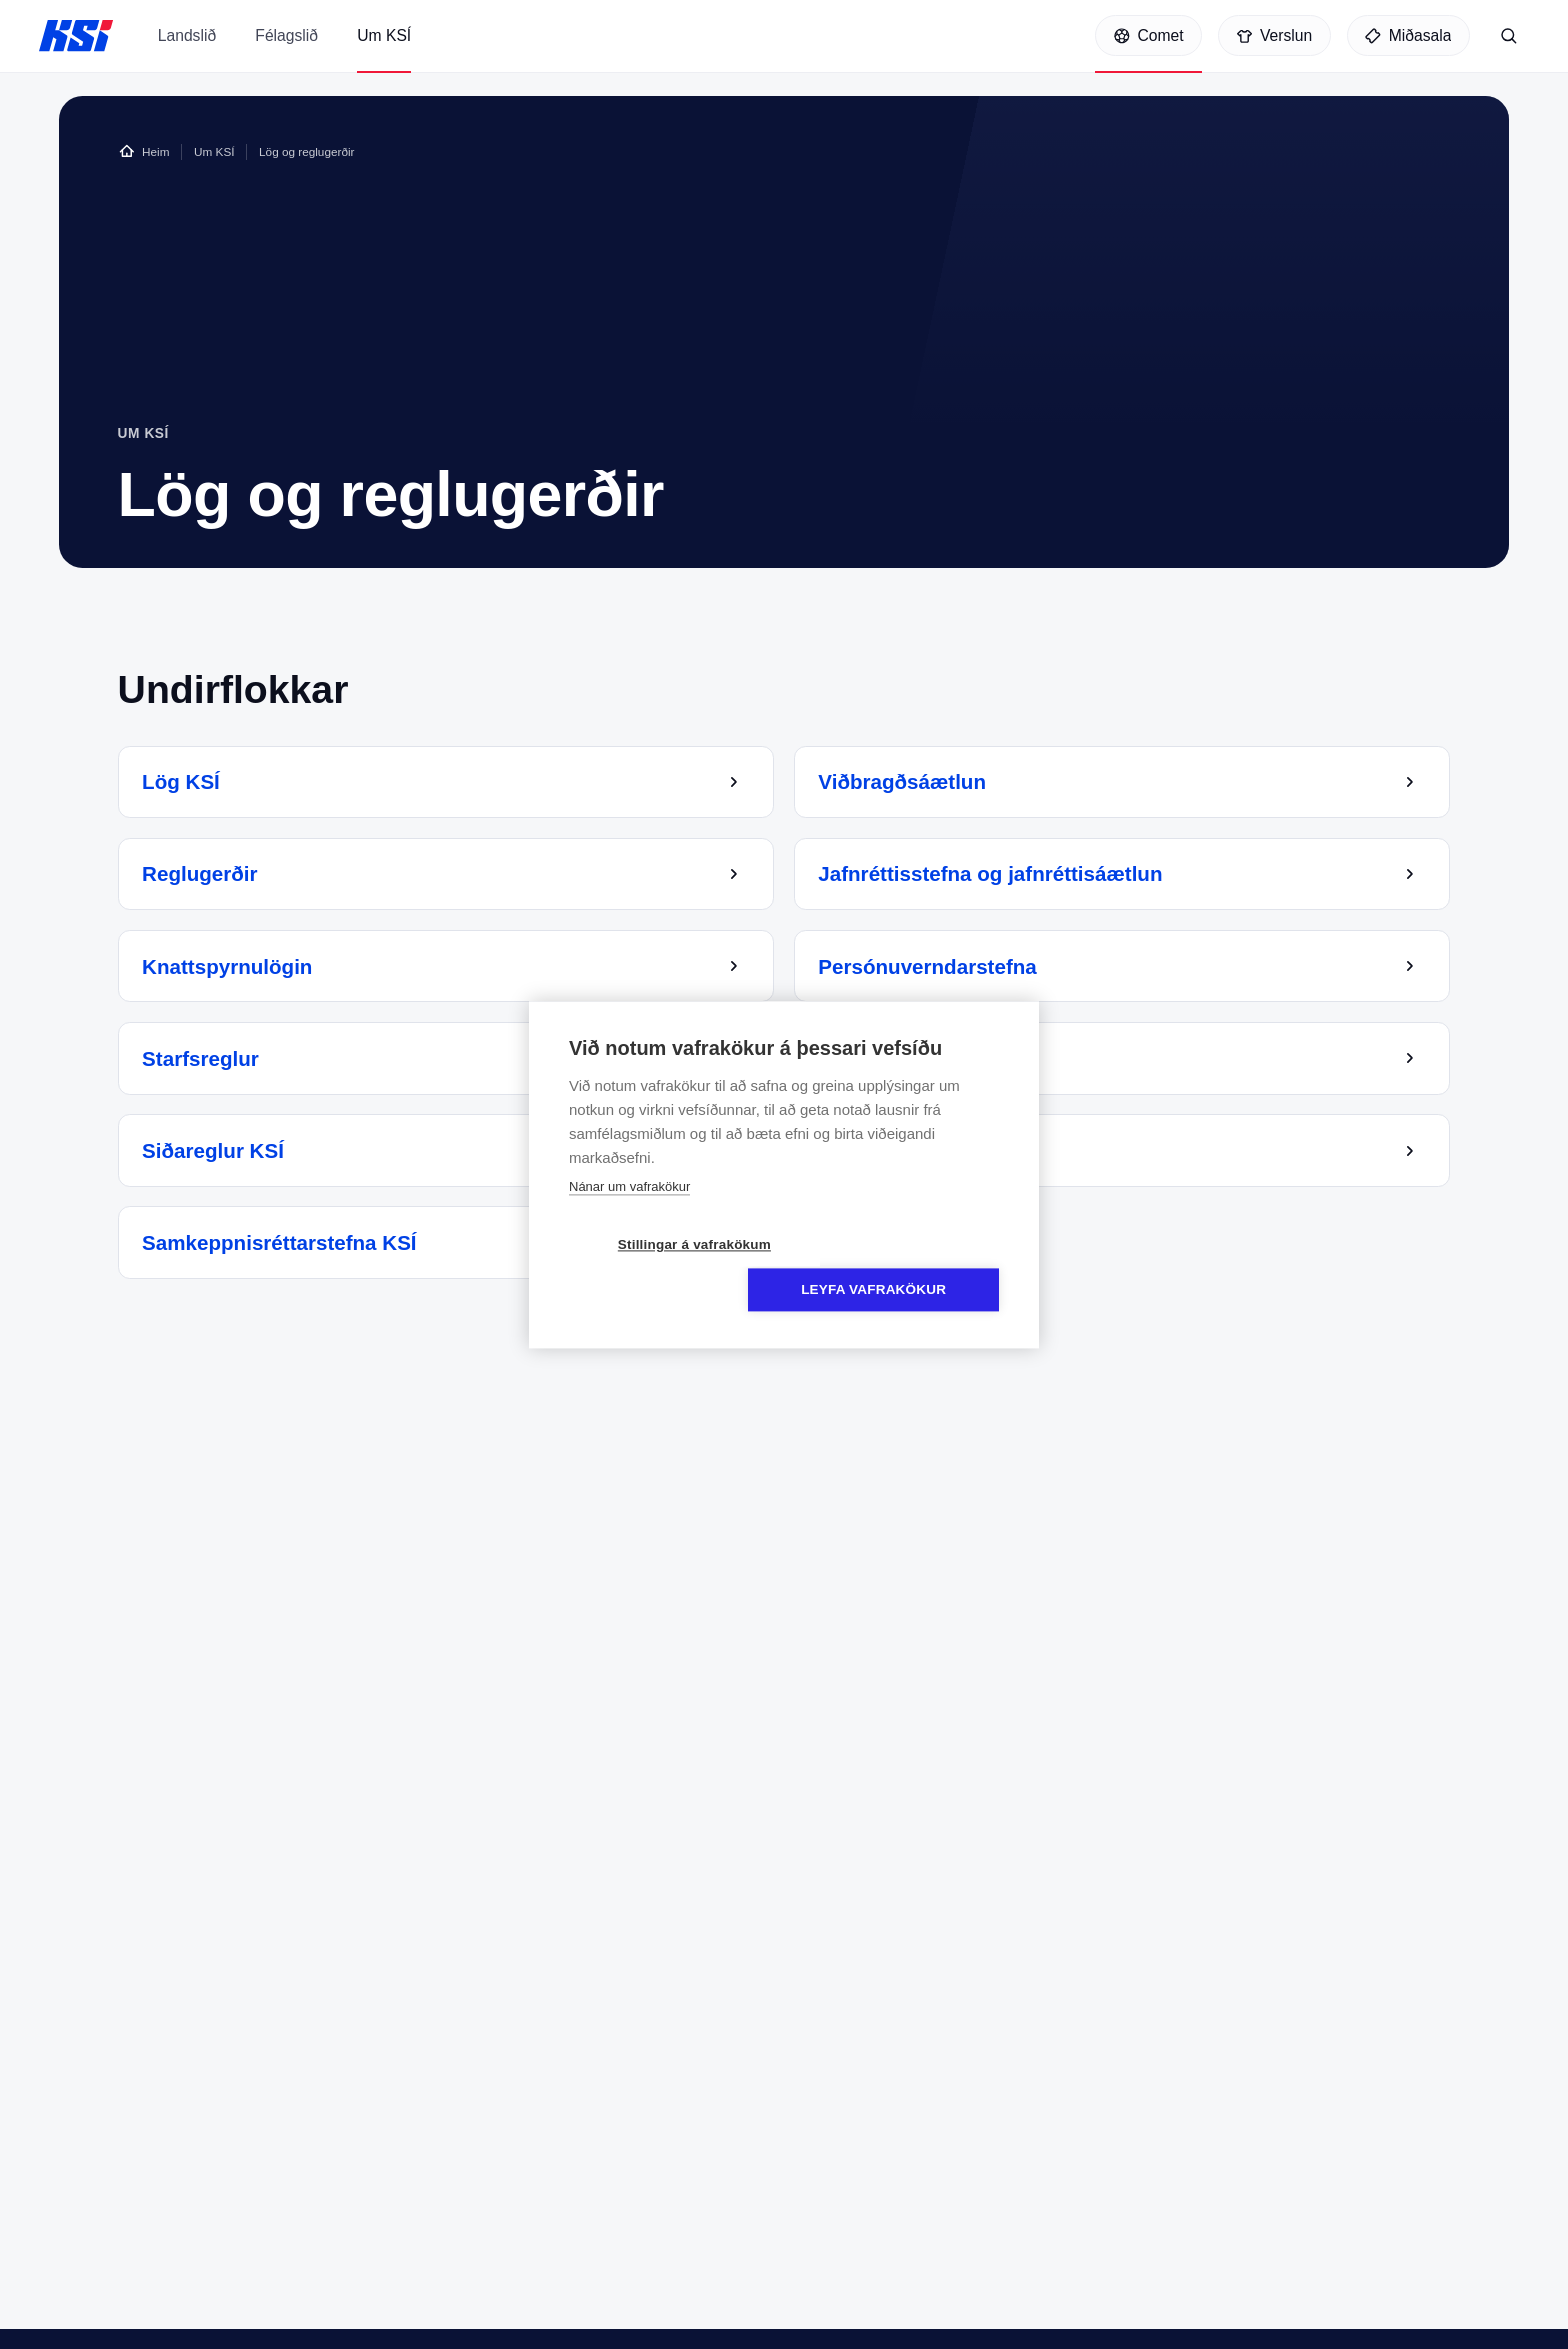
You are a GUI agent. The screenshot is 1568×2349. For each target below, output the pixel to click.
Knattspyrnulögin (232, 971)
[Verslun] (1274, 38)
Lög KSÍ (186, 787)
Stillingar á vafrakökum (668, 1267)
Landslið (187, 53)
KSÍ (76, 38)
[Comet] (1148, 38)
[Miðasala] (1408, 38)
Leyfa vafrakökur (899, 1267)
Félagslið (286, 53)
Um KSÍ (384, 53)
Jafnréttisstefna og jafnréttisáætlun (995, 879)
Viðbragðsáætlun (907, 787)
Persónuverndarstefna (932, 971)
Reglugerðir (204, 879)
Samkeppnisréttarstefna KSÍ (284, 1248)
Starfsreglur (205, 1063)
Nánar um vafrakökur (629, 1209)
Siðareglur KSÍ (218, 1155)
